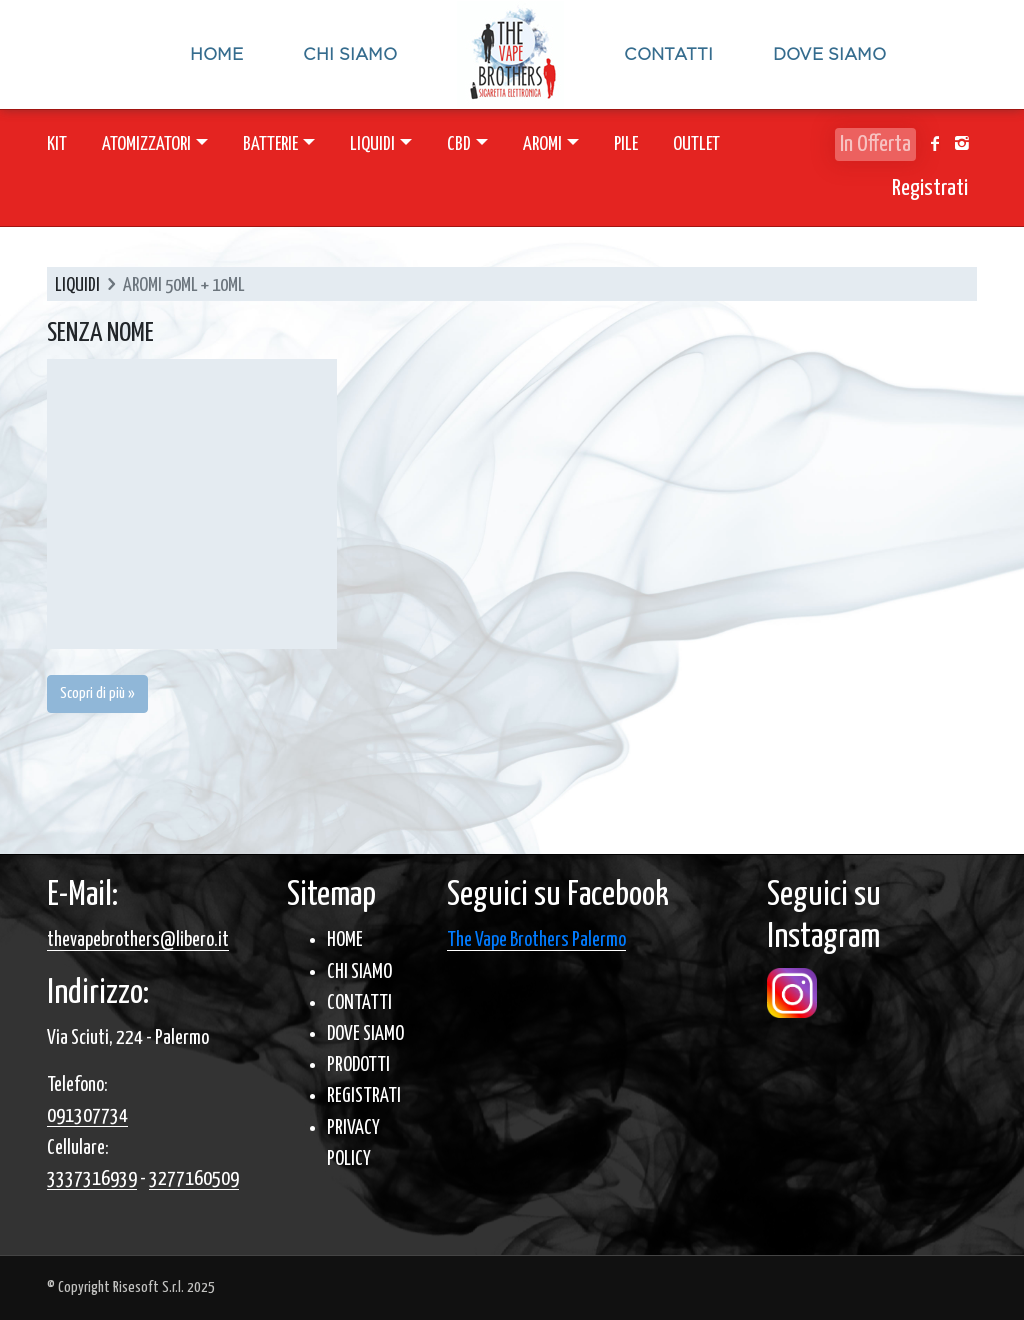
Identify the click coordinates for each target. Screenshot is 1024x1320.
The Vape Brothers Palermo (536, 940)
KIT (57, 144)
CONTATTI (359, 1003)
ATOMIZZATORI (146, 144)
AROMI (542, 144)
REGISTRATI (364, 1096)
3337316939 (92, 1179)
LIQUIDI (372, 144)
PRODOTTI (358, 1065)
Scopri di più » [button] (97, 693)
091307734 (87, 1116)
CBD (459, 144)
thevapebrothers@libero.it (138, 940)
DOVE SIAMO (365, 1034)
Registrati (930, 188)
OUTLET (696, 144)
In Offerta (875, 144)
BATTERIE (270, 144)
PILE (626, 144)
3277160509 (194, 1179)
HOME (345, 940)
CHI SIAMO (359, 972)
